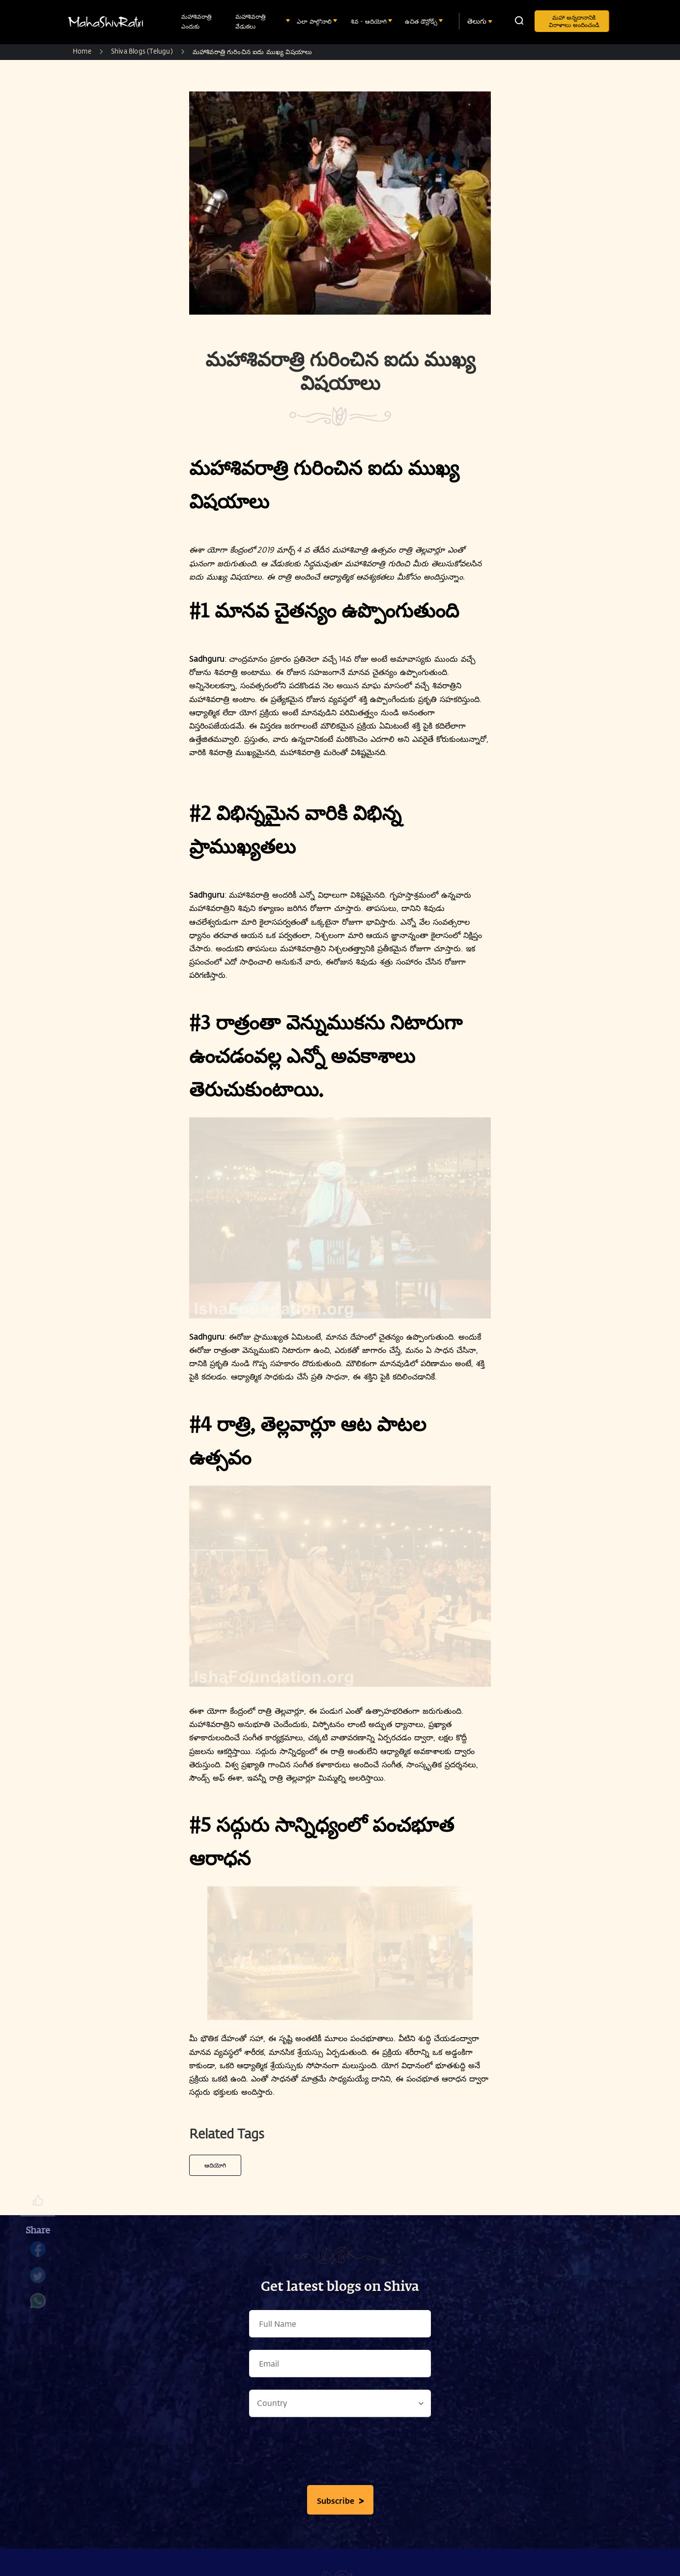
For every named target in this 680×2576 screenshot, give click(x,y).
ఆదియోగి (215, 2165)
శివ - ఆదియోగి (370, 21)
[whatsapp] (38, 2305)
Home (82, 51)
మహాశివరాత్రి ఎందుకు (196, 21)
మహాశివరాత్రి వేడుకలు (250, 21)
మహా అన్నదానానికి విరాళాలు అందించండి (574, 21)
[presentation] (340, 2453)
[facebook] (38, 2254)
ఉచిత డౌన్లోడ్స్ (422, 21)
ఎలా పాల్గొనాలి (315, 21)
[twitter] (38, 2280)
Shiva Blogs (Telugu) (142, 51)
